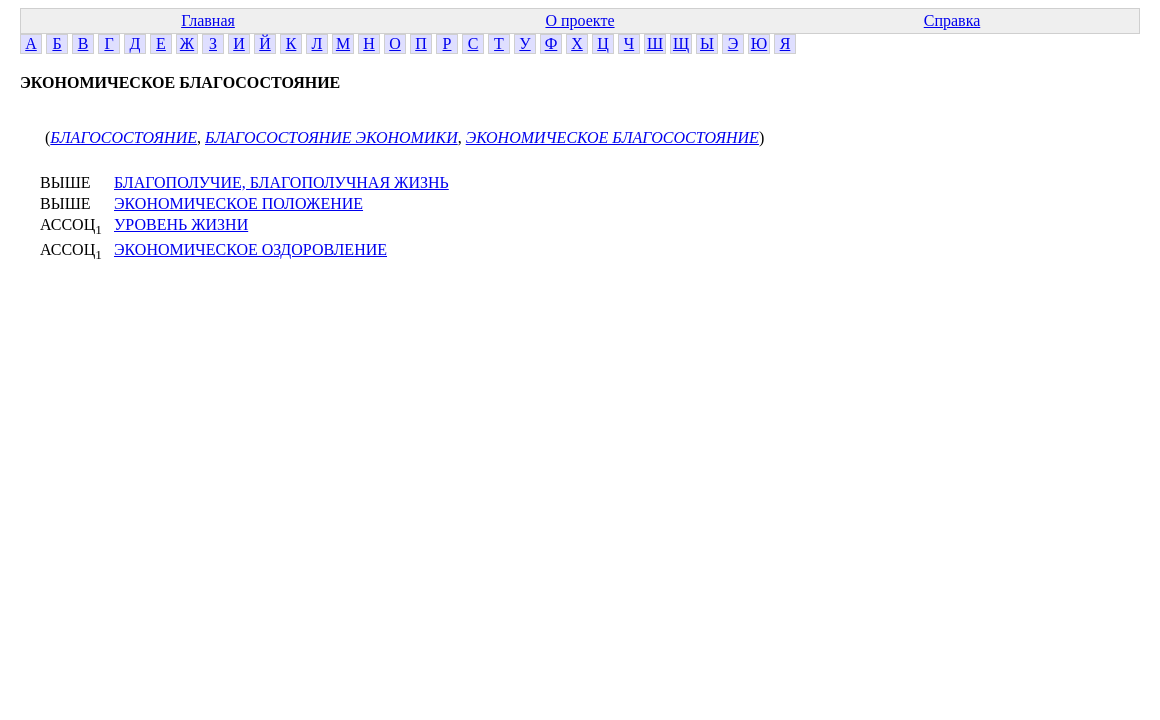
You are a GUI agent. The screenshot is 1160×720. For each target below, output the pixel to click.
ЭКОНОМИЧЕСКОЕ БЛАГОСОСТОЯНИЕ (612, 137)
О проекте (579, 20)
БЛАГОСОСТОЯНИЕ (123, 137)
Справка (952, 20)
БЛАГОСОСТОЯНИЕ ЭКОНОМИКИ (331, 137)
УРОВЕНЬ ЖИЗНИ (181, 224)
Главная (208, 20)
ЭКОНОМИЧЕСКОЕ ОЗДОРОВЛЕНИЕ (250, 249)
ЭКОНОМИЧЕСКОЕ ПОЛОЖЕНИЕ (238, 203)
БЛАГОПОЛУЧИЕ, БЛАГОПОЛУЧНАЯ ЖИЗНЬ (281, 182)
